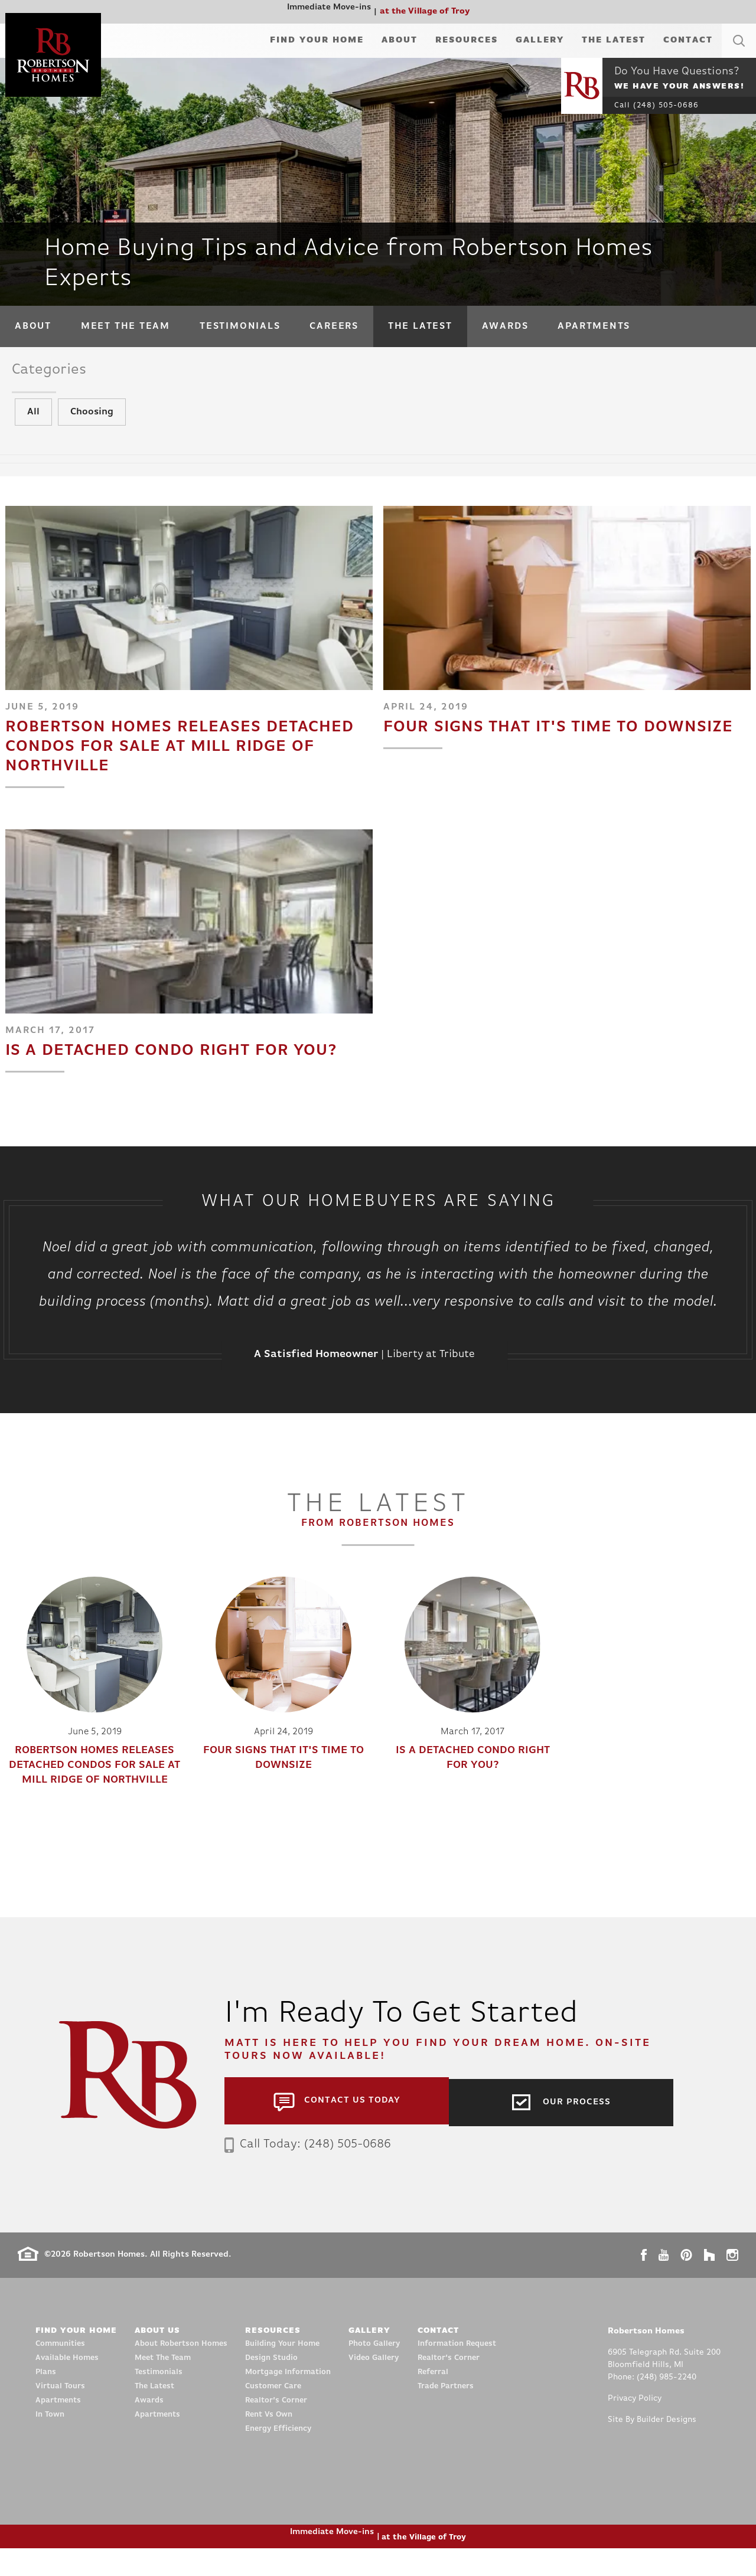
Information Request (457, 2371)
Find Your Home (317, 40)
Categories (59, 373)
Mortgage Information (288, 2400)
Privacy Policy (635, 2426)
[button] (739, 55)
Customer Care (273, 2414)
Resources (466, 40)
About (400, 40)
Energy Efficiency (278, 2456)
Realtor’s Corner (276, 2428)
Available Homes (67, 2385)
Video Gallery (373, 2385)
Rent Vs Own (268, 2442)
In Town (49, 2442)
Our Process (577, 2128)
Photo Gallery (374, 2371)
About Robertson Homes (181, 2371)
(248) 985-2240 (666, 2405)
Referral (433, 2400)
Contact (688, 40)
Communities (60, 2371)
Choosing (91, 430)
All (33, 430)
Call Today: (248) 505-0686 (315, 2171)
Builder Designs (666, 2447)
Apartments (594, 326)
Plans (45, 2400)
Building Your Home (282, 2371)
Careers (333, 326)
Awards (505, 326)
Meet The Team (125, 326)
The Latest (614, 40)
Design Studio (271, 2385)
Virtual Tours (60, 2414)
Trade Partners (446, 2414)
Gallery (540, 40)
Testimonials (240, 326)
